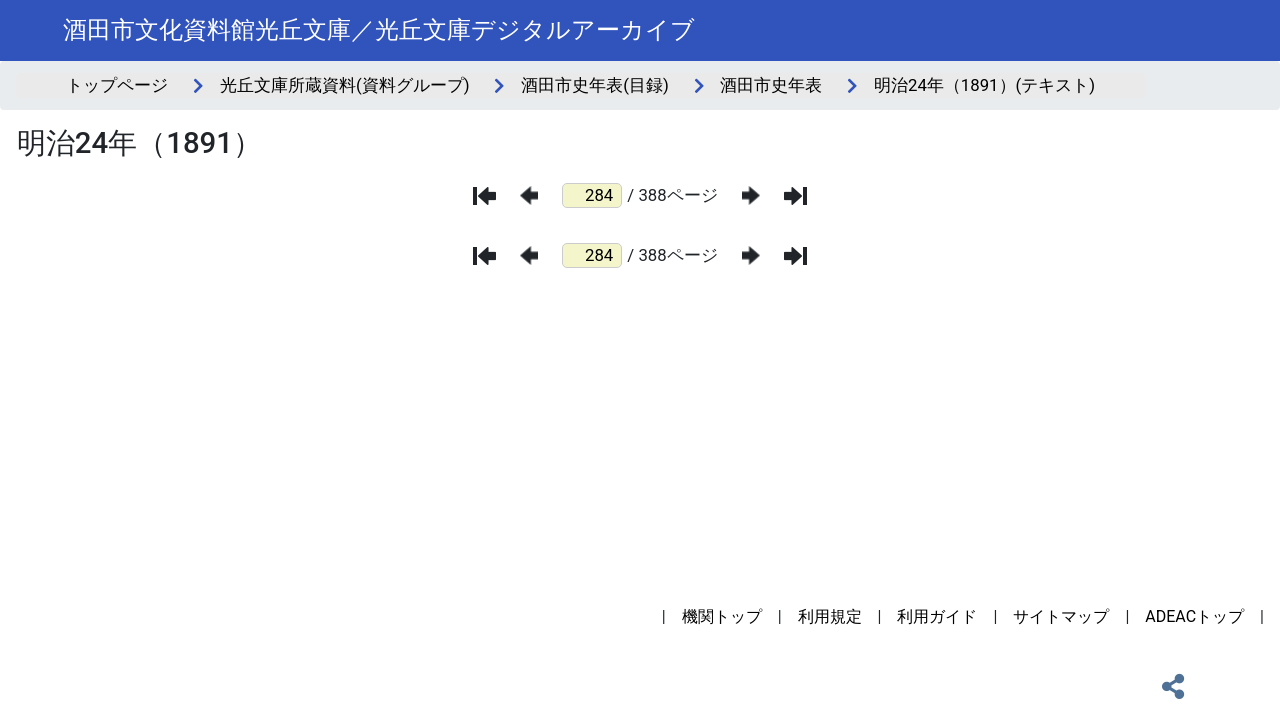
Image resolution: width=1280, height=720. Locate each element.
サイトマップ (1061, 616)
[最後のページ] (795, 196)
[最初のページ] (484, 196)
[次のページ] (751, 195)
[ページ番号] (592, 195)
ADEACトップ (1194, 616)
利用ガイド (937, 616)
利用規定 (830, 616)
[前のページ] (529, 195)
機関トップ (722, 616)
